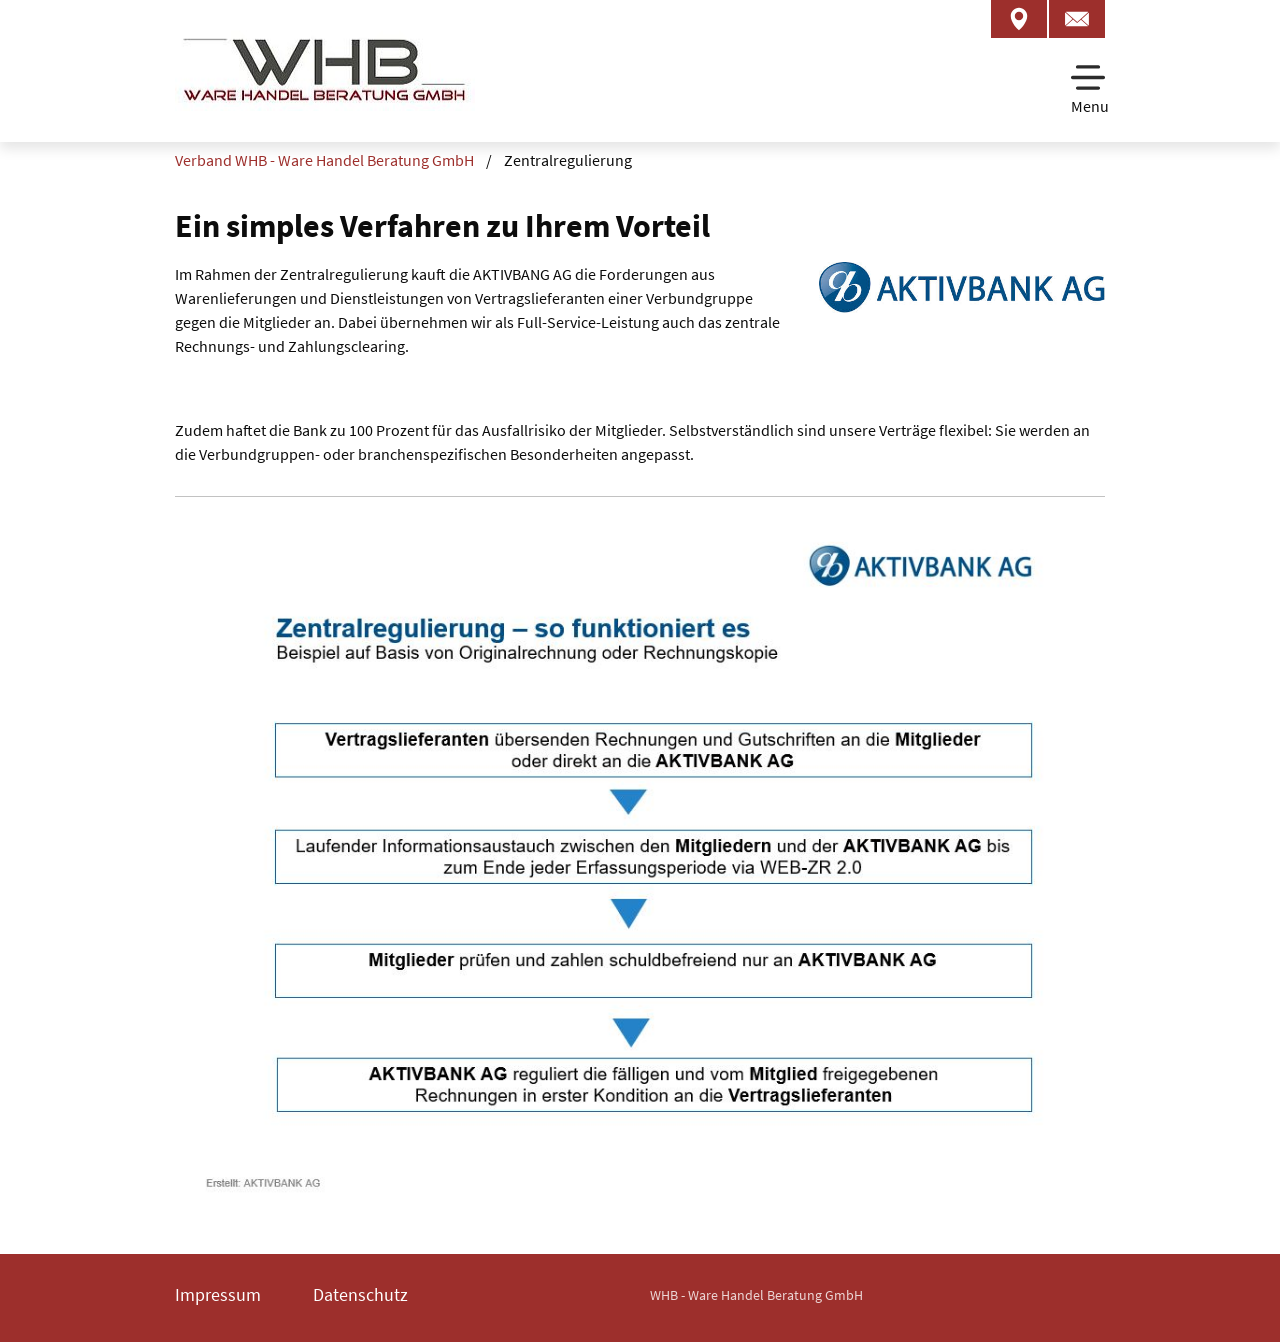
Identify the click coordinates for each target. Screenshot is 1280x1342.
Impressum (218, 1294)
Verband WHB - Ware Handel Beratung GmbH (324, 160)
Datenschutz (360, 1294)
